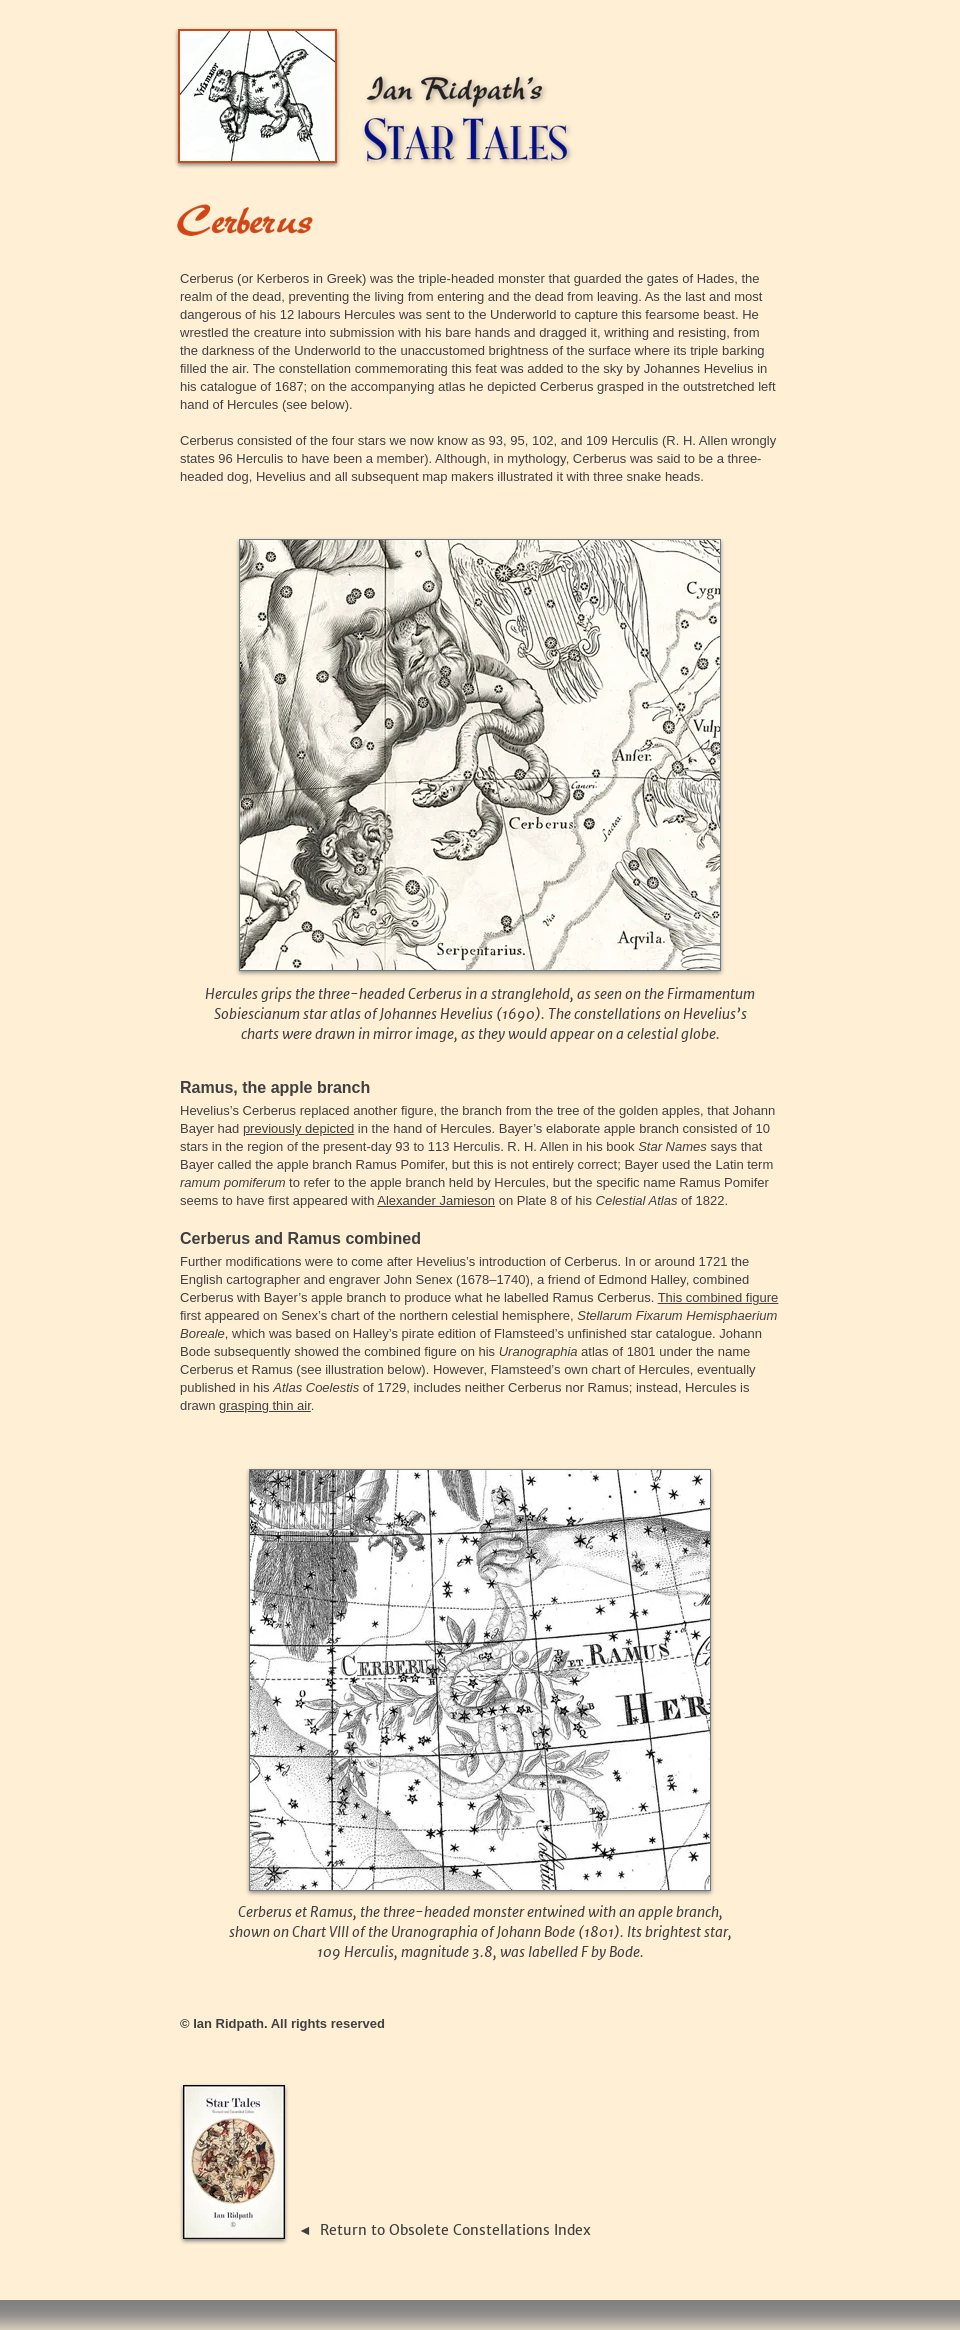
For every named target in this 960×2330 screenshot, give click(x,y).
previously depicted (298, 1128)
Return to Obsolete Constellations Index (455, 2230)
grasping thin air (265, 1405)
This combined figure (718, 1297)
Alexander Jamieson (436, 1200)
